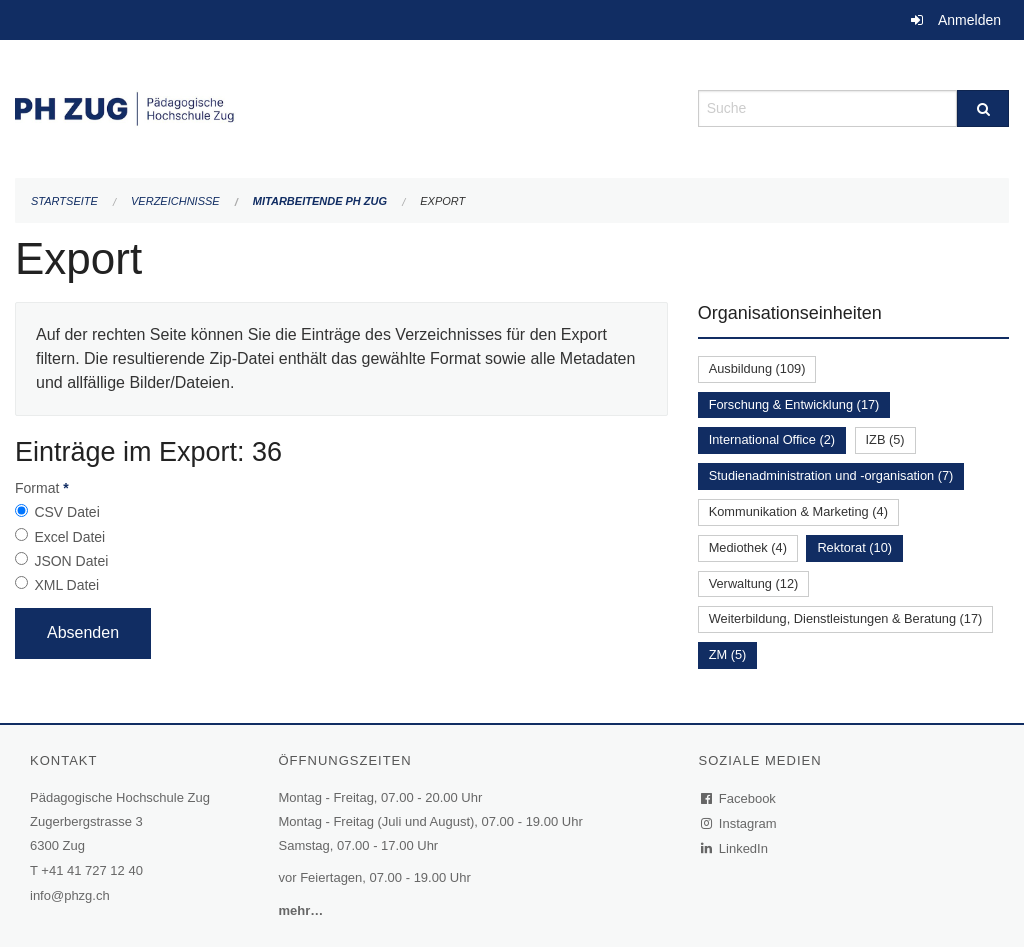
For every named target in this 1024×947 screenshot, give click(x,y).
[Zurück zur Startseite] (341, 106)
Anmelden (969, 20)
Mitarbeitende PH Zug (320, 201)
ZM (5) (728, 654)
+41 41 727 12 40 (92, 870)
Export (442, 201)
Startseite (64, 201)
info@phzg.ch (70, 895)
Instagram (739, 823)
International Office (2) (772, 439)
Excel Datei (69, 537)
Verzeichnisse (175, 201)
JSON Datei (71, 561)
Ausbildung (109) (757, 368)
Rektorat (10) (854, 547)
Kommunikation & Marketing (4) (798, 511)
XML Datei (66, 585)
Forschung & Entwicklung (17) (794, 404)
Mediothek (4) (748, 547)
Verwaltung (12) (754, 583)
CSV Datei (66, 512)
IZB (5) (885, 439)
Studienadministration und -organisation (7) (831, 475)
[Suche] (983, 108)
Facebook (739, 798)
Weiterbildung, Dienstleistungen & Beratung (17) (846, 618)
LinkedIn (735, 848)
